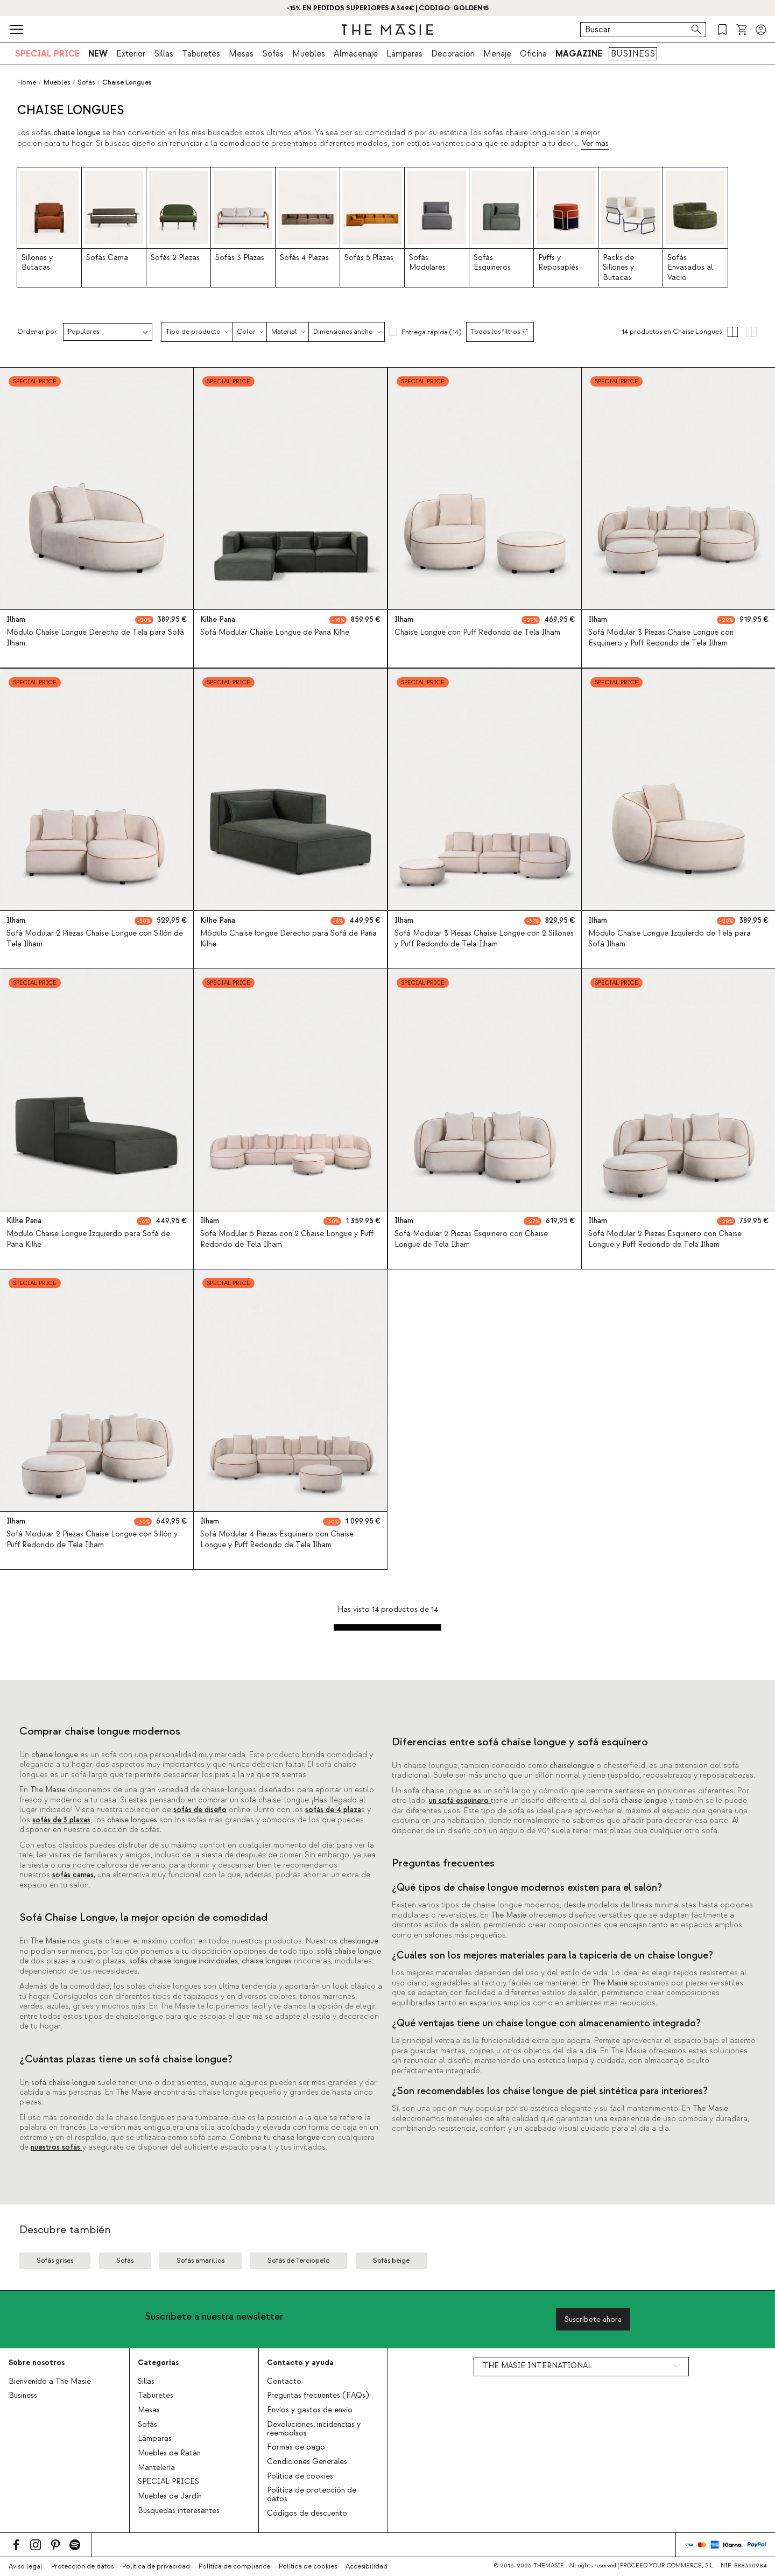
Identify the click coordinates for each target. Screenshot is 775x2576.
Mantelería (156, 2468)
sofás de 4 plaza (333, 1810)
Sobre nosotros (37, 2362)
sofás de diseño (200, 1810)
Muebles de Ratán (169, 2453)
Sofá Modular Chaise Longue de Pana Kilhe (274, 633)
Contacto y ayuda (300, 2362)
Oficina (533, 53)
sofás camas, (73, 1875)
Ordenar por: (38, 332)
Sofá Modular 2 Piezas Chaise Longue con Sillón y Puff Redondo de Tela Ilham (92, 1540)
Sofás (273, 53)
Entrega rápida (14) (431, 332)
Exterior (130, 53)
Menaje (497, 53)
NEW (98, 53)
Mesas (241, 53)
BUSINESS (633, 53)
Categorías (158, 2362)
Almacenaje (356, 53)
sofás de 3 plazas (61, 1820)
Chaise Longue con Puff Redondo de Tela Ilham (477, 633)
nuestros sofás (56, 2147)
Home (26, 82)
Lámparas (404, 53)
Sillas (163, 53)
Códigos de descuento (307, 2513)
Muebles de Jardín (170, 2496)
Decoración (453, 53)
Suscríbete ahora (593, 2319)
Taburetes (201, 53)
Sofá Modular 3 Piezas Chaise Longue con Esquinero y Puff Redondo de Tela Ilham (661, 638)
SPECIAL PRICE (47, 53)
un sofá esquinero (460, 1801)
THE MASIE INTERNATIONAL (537, 2366)
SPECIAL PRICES (168, 2482)
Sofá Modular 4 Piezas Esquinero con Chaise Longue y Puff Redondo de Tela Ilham (277, 1540)
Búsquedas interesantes (179, 2511)
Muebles (308, 53)
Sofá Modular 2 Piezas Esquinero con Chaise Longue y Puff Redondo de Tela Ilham (665, 1239)
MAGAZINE (578, 53)
